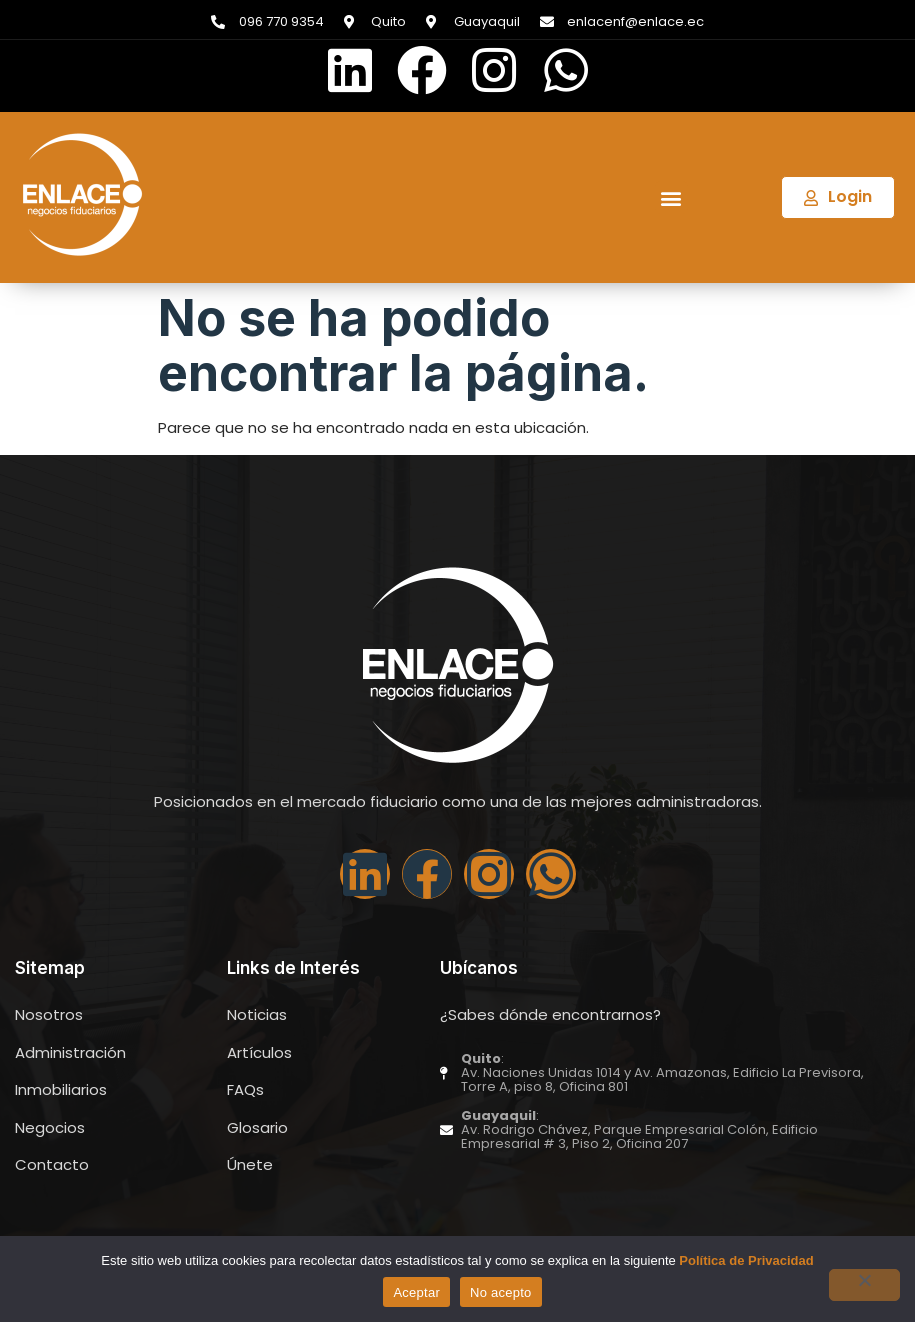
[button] (671, 197)
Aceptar (416, 1292)
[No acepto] (864, 1285)
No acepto (501, 1292)
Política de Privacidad (746, 1260)
